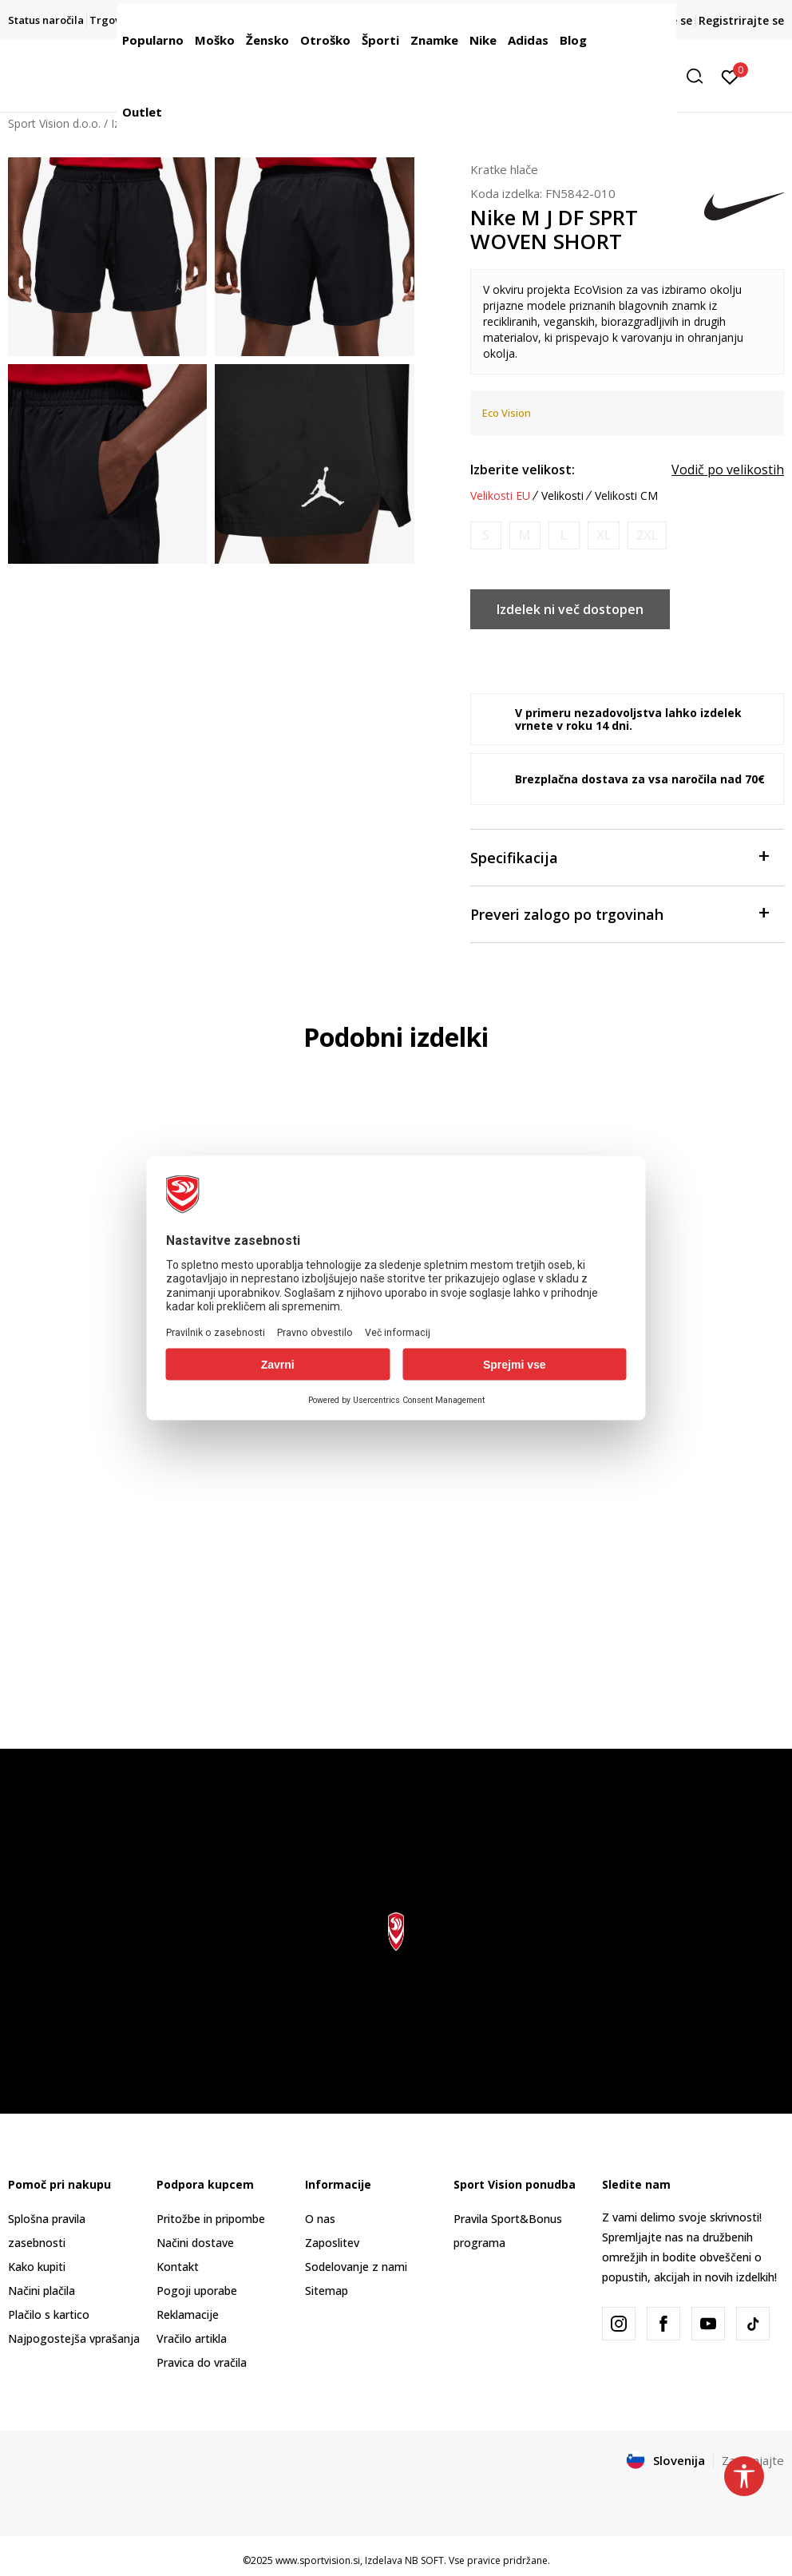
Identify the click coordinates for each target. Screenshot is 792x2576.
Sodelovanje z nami (356, 2266)
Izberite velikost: (522, 469)
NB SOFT (424, 2560)
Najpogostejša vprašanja (74, 2338)
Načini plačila (41, 2290)
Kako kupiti (36, 2266)
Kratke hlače (504, 169)
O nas (320, 2218)
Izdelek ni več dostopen (570, 609)
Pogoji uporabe (196, 2290)
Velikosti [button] (562, 495)
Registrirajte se (741, 20)
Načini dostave (195, 2242)
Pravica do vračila (201, 2362)
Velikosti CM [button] (626, 495)
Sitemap (326, 2290)
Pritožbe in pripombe (210, 2218)
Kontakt (177, 2266)
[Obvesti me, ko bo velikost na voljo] (485, 535)
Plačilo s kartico (48, 2314)
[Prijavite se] (730, 76)
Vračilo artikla (191, 2338)
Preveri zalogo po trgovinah (619, 913)
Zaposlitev (332, 2242)
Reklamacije (187, 2314)
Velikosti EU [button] (500, 495)
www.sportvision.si (317, 2560)
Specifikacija (619, 856)
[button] (700, 76)
